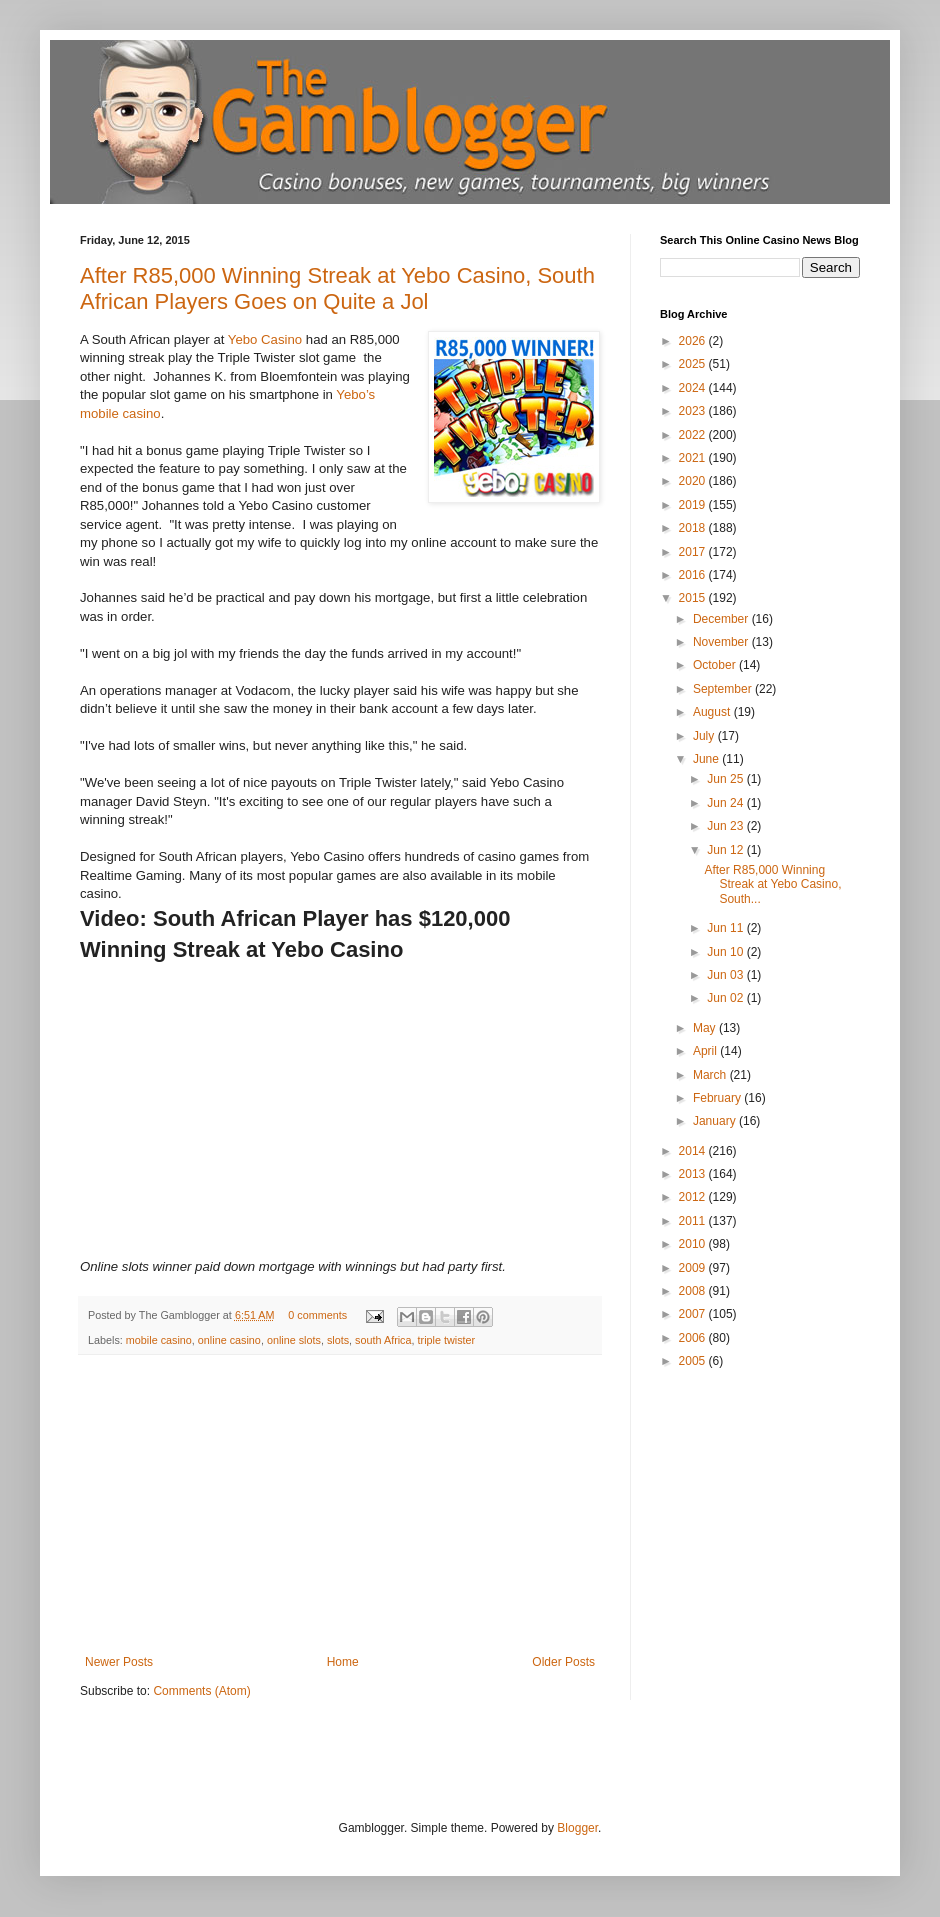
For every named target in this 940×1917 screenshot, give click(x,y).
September (724, 689)
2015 (694, 598)
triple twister (447, 1340)
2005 (694, 1361)
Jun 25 (726, 779)
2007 (694, 1314)
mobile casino (159, 1340)
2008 (694, 1291)
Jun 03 (726, 975)
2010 (694, 1244)
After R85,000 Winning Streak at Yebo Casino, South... (772, 884)
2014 (694, 1151)
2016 (694, 575)
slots (338, 1340)
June (707, 759)
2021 (694, 458)
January (716, 1121)
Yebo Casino (265, 339)
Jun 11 (726, 928)
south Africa (383, 1340)
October (716, 665)
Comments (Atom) (201, 1691)
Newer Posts (119, 1662)
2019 (694, 505)
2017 (694, 552)
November (722, 642)
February (718, 1098)
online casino (229, 1340)
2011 (694, 1221)
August (713, 712)
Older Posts (563, 1662)
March (711, 1075)
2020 (694, 481)
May (706, 1028)
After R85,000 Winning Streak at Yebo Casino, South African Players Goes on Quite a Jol (337, 288)
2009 (694, 1268)
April (706, 1051)
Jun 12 (726, 850)
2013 (694, 1174)
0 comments (317, 1315)
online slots (294, 1340)
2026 (694, 341)
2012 (694, 1197)
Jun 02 (726, 998)
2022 (694, 435)
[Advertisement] (340, 1505)
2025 (694, 364)
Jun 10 (726, 952)
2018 (694, 528)
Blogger (577, 1828)
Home (343, 1662)
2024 (694, 388)
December (722, 619)
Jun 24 (726, 803)
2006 (694, 1338)
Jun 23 (726, 826)
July (705, 736)
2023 (694, 411)
